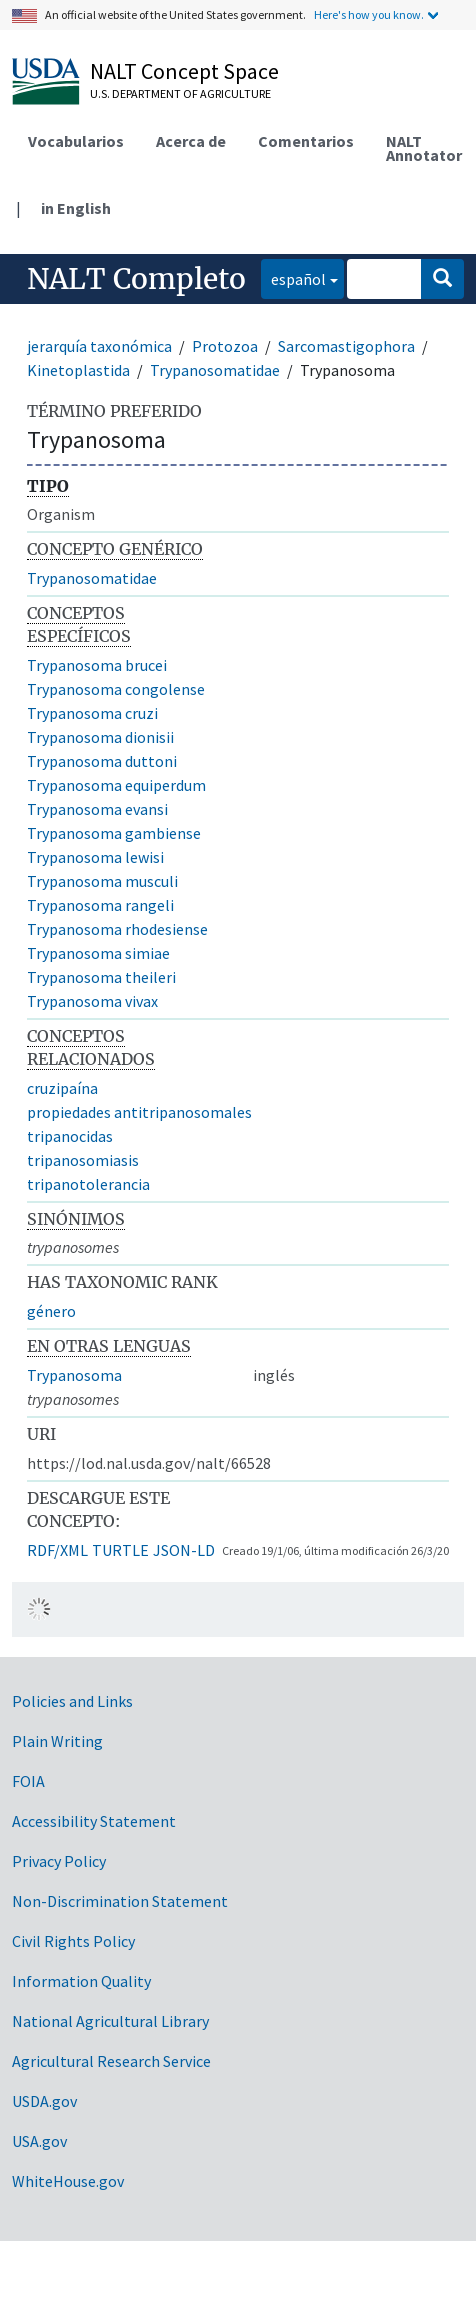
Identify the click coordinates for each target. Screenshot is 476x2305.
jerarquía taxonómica (99, 346)
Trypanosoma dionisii (100, 737)
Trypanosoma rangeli (100, 905)
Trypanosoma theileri (101, 977)
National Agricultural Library (110, 2021)
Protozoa (225, 346)
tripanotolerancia (88, 1184)
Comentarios (306, 141)
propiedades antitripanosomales (139, 1112)
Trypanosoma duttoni (102, 761)
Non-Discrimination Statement (120, 1901)
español (293, 277)
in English (76, 208)
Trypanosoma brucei (97, 665)
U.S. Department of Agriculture (180, 93)
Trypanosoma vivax (92, 1001)
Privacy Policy (59, 1861)
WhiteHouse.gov (68, 2181)
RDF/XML (57, 1550)
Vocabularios (76, 141)
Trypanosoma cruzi (92, 713)
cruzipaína (62, 1088)
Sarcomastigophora (346, 346)
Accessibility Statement (94, 1821)
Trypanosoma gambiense (114, 833)
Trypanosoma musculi (102, 881)
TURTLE (120, 1550)
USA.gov (39, 2141)
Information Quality (81, 1981)
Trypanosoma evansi (97, 809)
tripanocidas (70, 1136)
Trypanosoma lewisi (95, 857)
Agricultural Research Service (111, 2061)
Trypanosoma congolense (116, 689)
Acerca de (191, 141)
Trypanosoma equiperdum (116, 785)
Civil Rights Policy (73, 1941)
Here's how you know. (369, 14)
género (51, 1311)
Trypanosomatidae (215, 370)
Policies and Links (72, 1701)
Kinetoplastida (78, 370)
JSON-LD (184, 1550)
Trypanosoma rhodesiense (117, 929)
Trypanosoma (74, 1375)
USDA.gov (44, 2101)
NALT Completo (136, 279)
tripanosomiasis (83, 1160)
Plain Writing (57, 1741)
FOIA (28, 1781)
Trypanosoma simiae (98, 953)
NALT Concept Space (184, 71)
